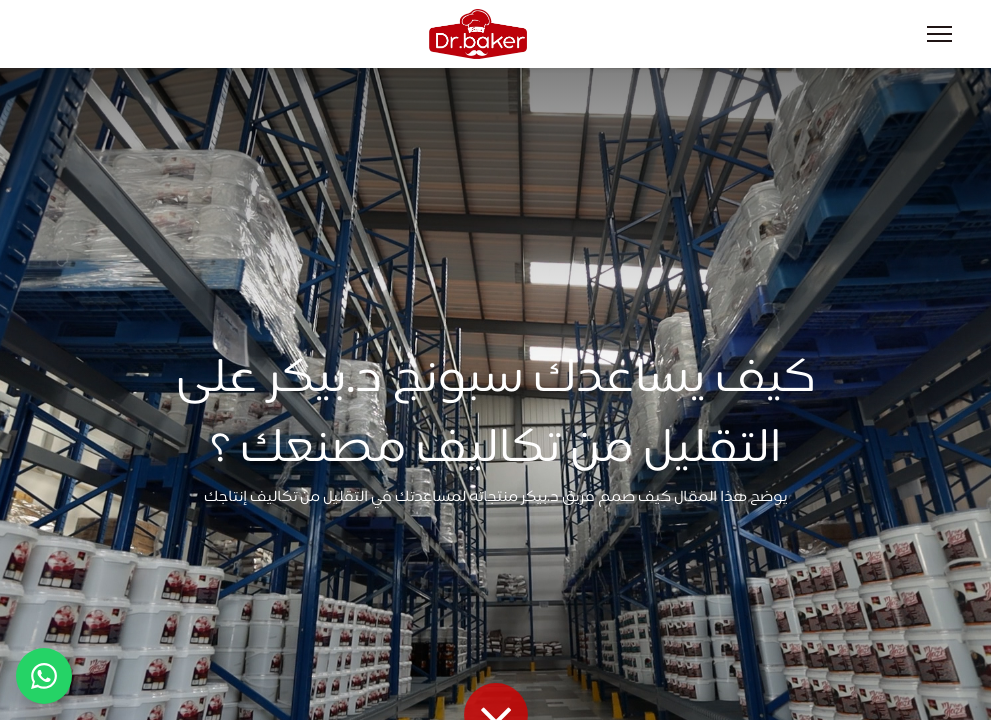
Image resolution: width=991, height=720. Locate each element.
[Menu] (939, 33)
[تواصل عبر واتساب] (44, 676)
